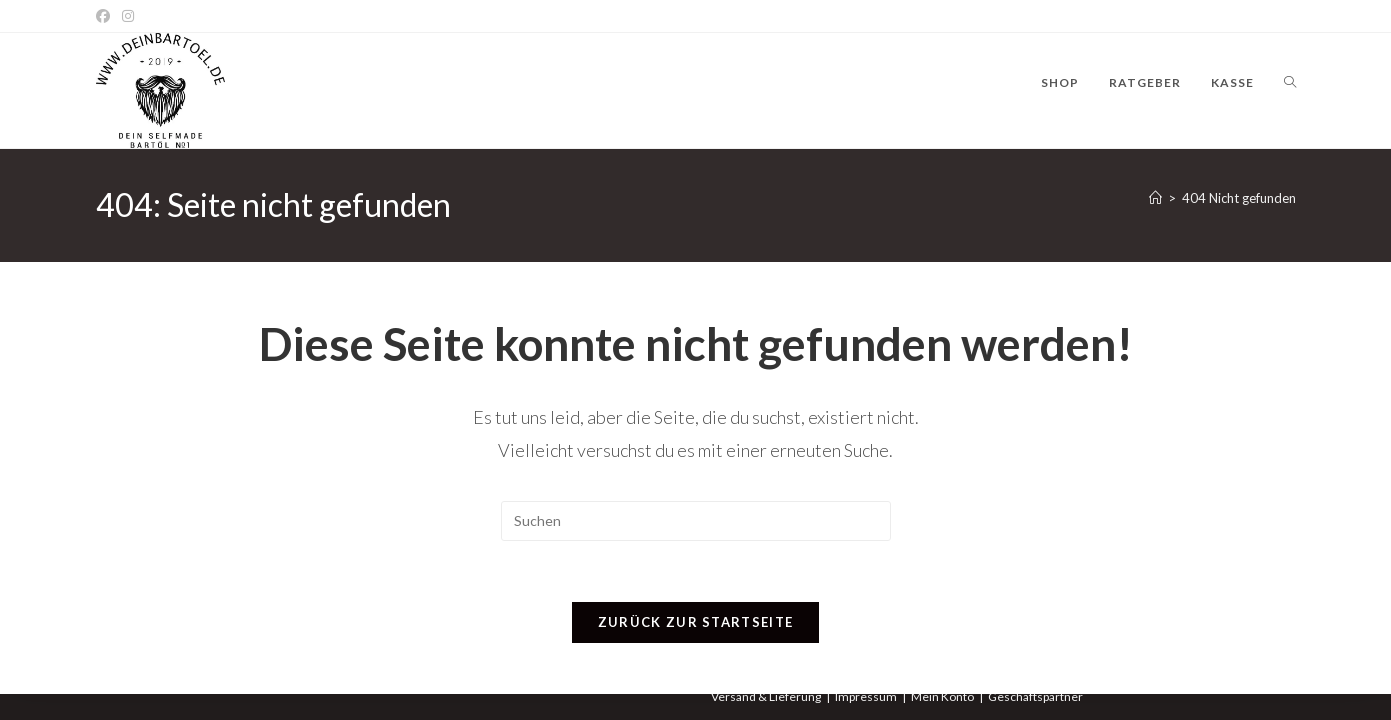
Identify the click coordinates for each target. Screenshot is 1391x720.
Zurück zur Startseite (695, 622)
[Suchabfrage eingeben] (696, 521)
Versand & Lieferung (766, 696)
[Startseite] (1155, 198)
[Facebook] (106, 16)
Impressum (866, 696)
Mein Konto (942, 696)
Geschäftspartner (1035, 696)
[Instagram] (128, 16)
